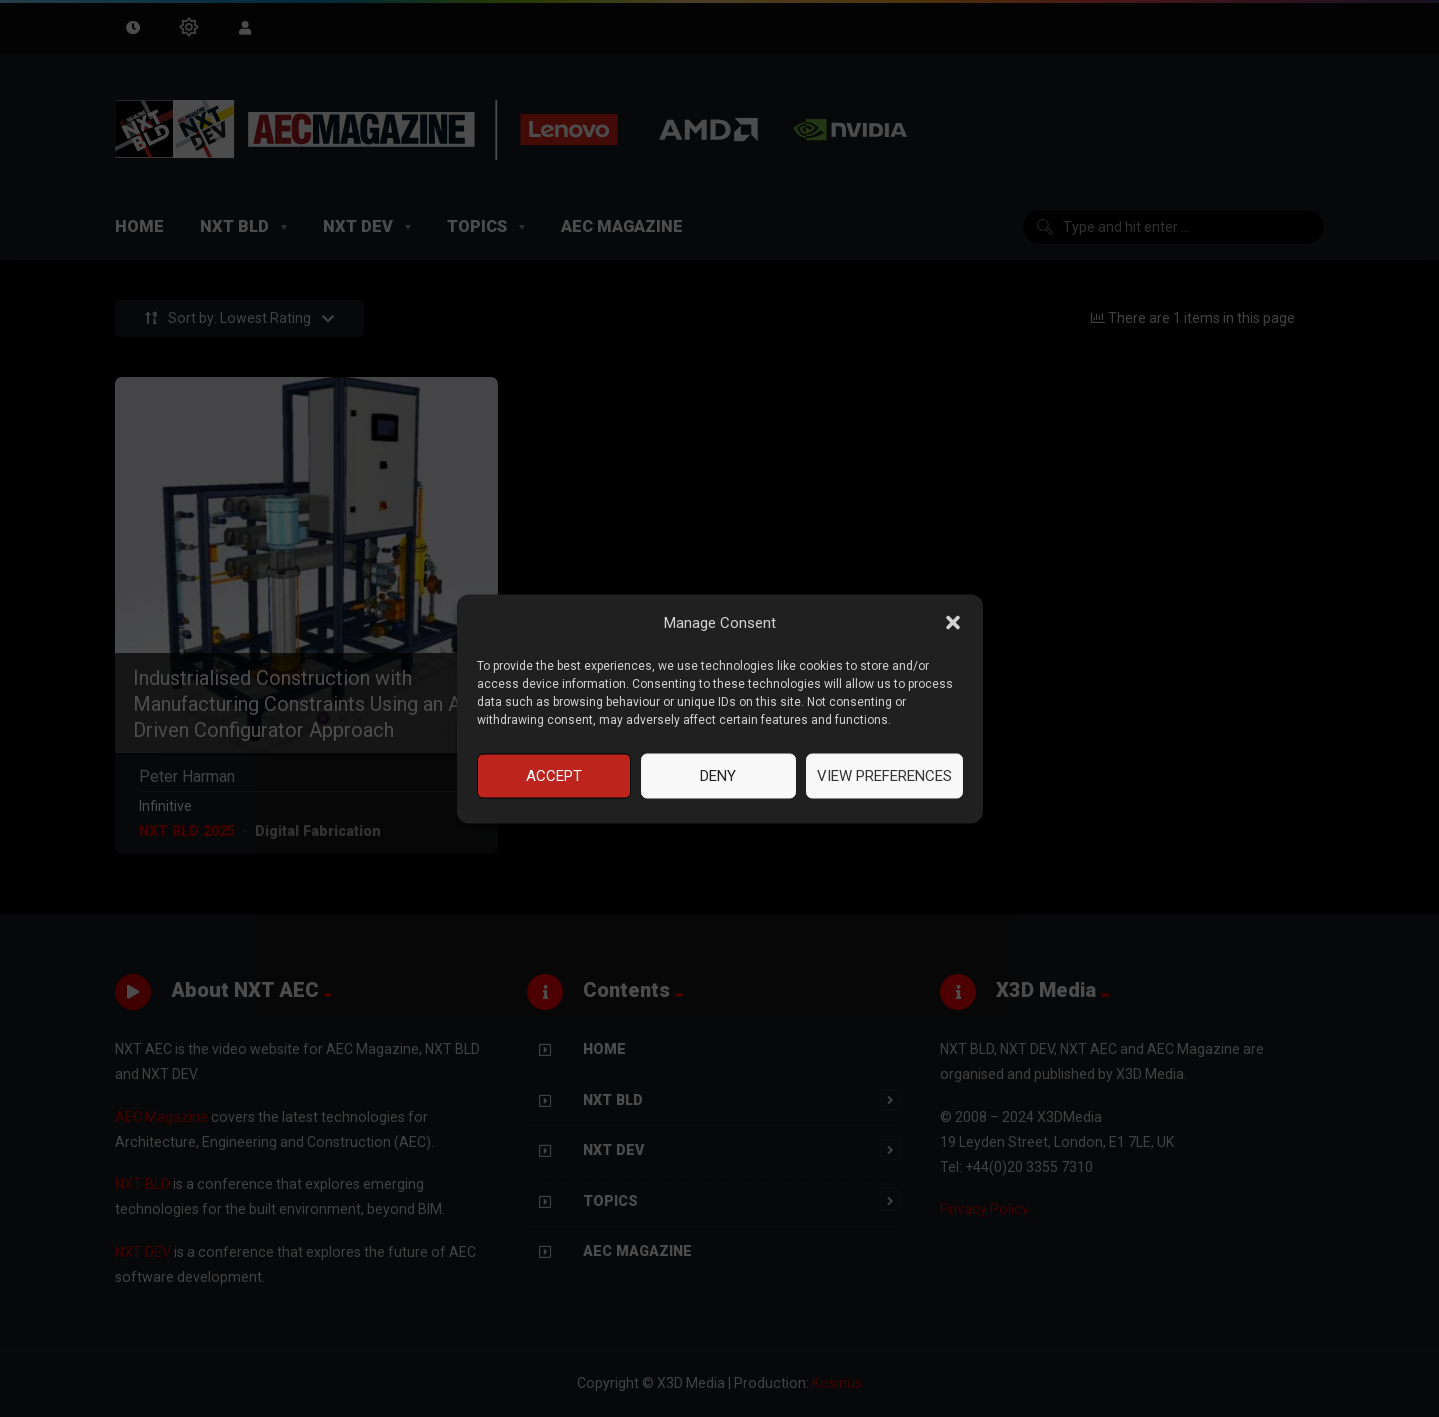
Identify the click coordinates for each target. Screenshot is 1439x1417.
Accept (554, 776)
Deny (718, 776)
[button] (953, 623)
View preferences (884, 776)
